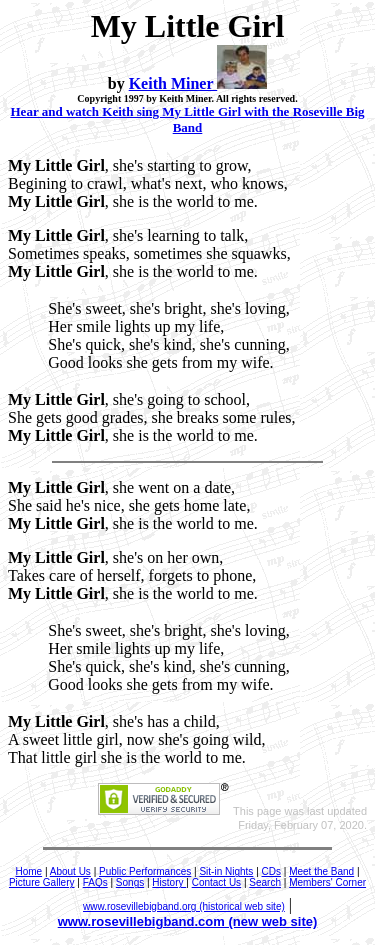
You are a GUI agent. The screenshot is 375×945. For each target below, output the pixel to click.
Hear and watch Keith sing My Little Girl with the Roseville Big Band (188, 119)
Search (265, 882)
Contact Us (216, 882)
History (169, 882)
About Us (70, 871)
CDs (271, 871)
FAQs (95, 882)
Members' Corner (327, 882)
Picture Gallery (42, 882)
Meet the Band (321, 871)
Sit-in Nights (226, 871)
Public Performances (145, 871)
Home (28, 871)
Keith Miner (173, 83)
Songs (130, 882)
